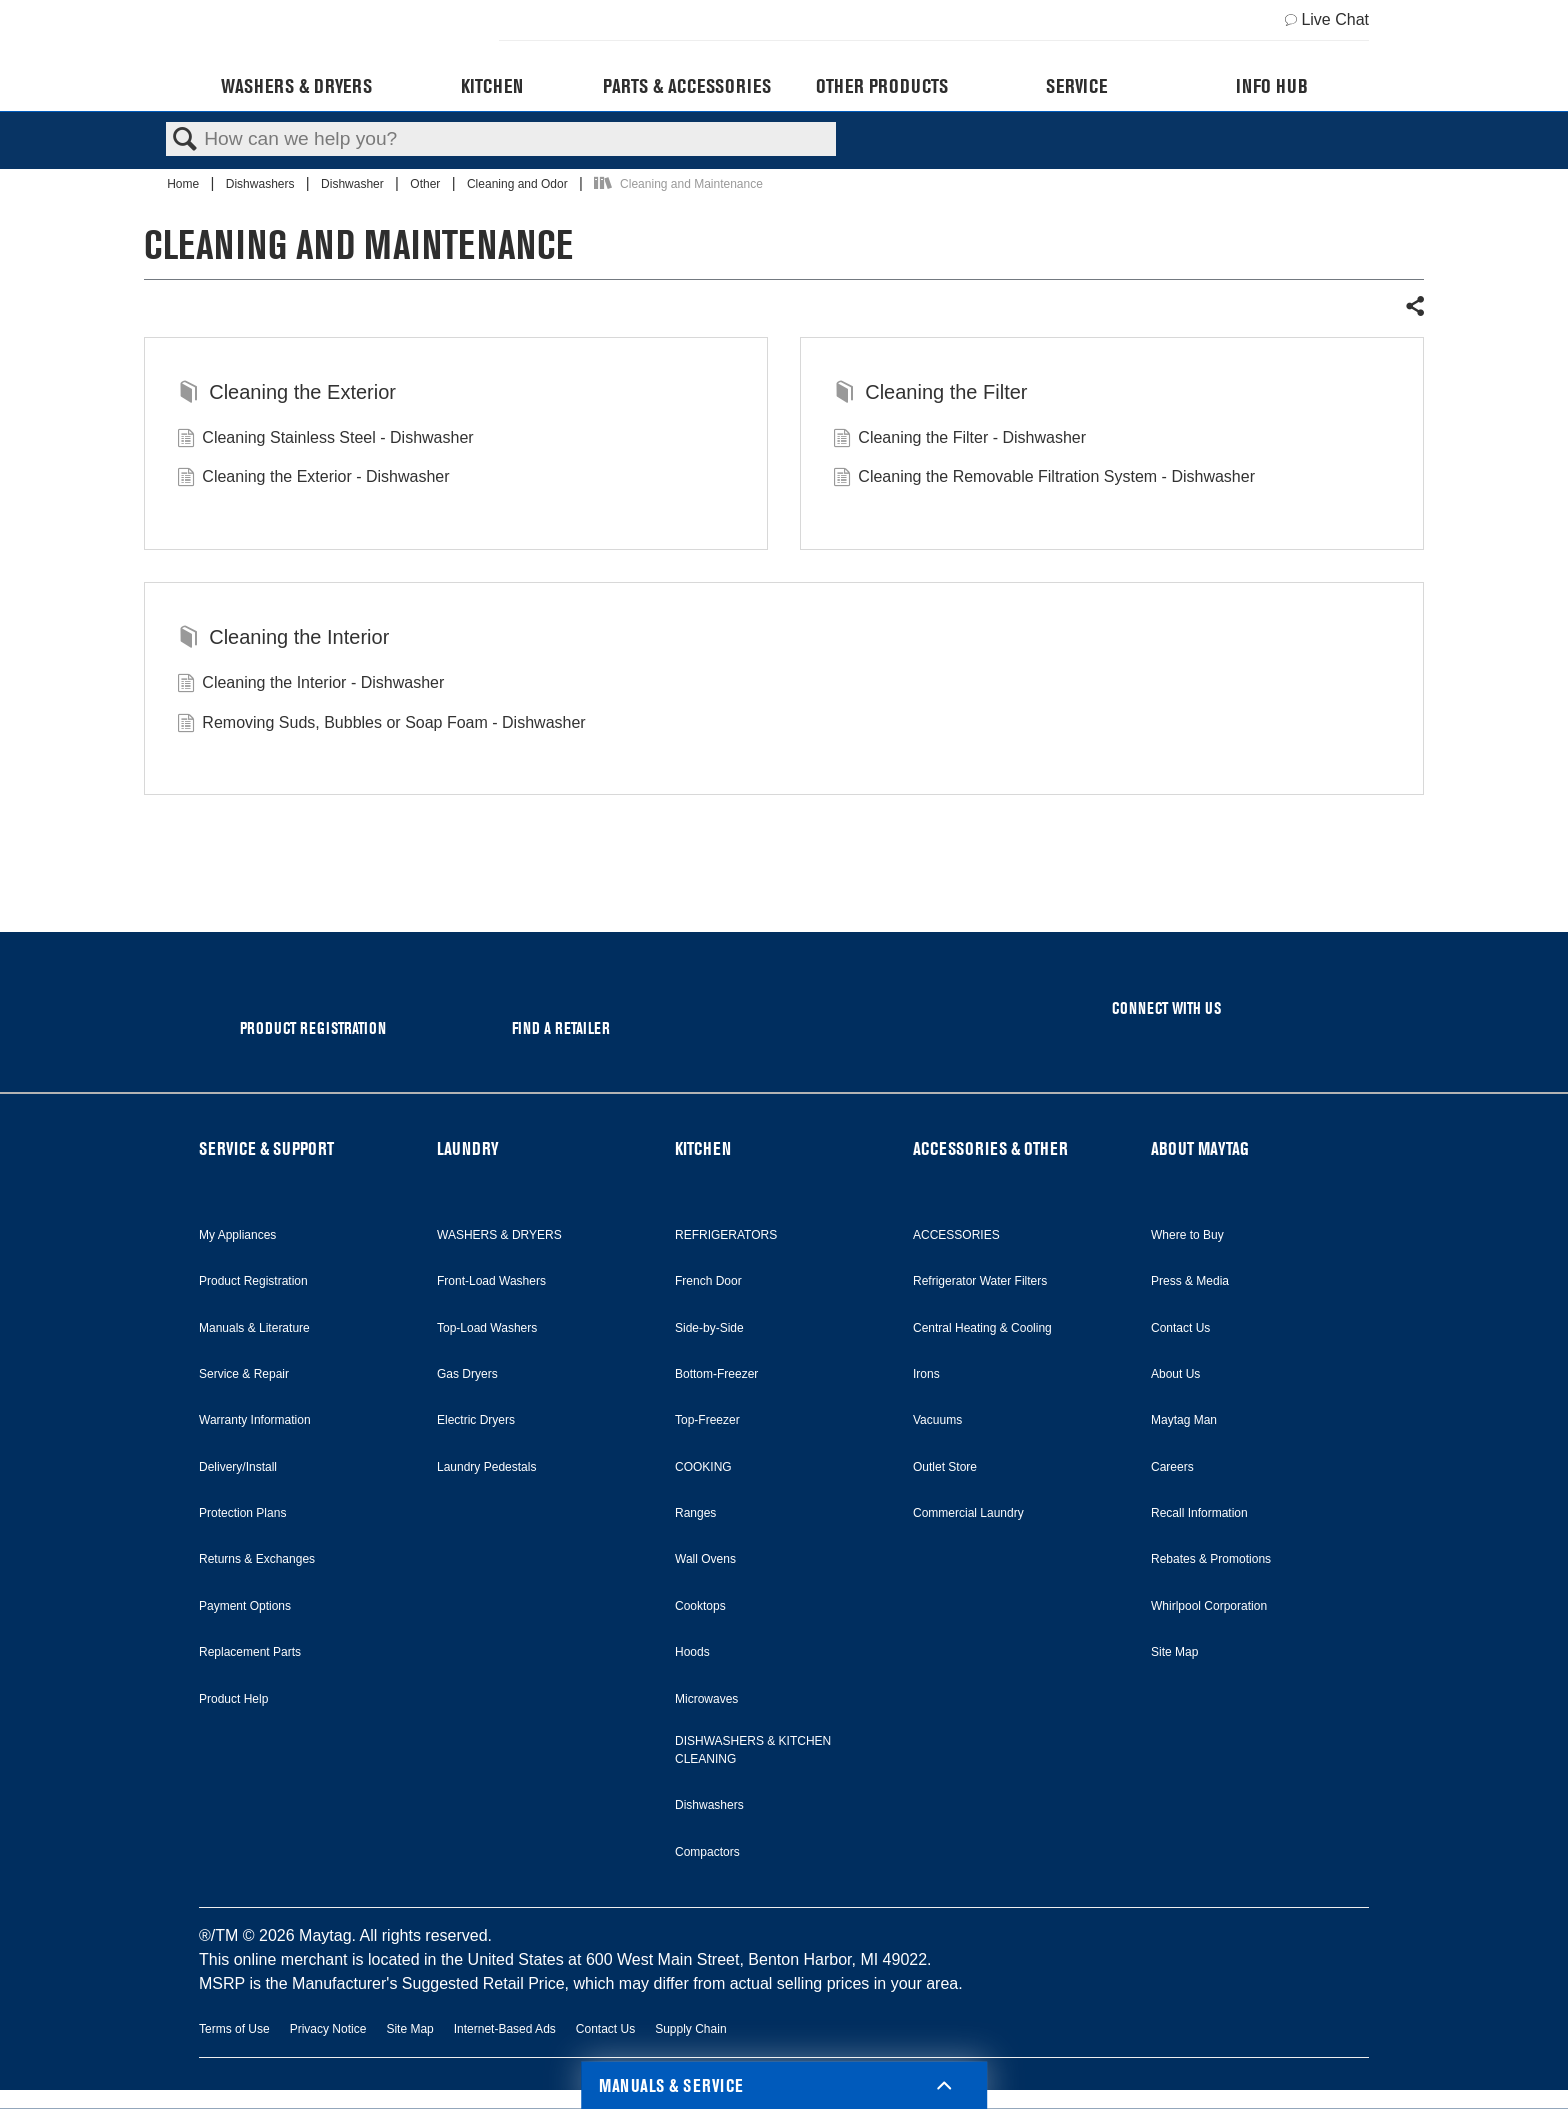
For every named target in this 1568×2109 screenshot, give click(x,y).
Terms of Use (234, 2029)
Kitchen (492, 86)
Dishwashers (262, 184)
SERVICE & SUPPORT (266, 1148)
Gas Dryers (467, 1374)
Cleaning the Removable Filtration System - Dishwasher (1044, 479)
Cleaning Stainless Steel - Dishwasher (325, 440)
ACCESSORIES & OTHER (990, 1148)
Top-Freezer (707, 1420)
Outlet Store (945, 1467)
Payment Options (245, 1606)
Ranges (695, 1513)
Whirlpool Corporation (1209, 1606)
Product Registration (253, 1281)
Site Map (1174, 1652)
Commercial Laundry (968, 1513)
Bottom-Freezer (716, 1374)
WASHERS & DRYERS (499, 1235)
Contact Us (1180, 1328)
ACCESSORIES (956, 1235)
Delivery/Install (238, 1467)
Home (184, 184)
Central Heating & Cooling (982, 1328)
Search (185, 140)
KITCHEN (703, 1148)
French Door (708, 1281)
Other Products (882, 86)
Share (1414, 307)
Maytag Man (1184, 1420)
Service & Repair (244, 1374)
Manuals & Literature (254, 1328)
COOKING (703, 1467)
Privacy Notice (328, 2029)
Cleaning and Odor (519, 184)
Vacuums (937, 1420)
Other (426, 184)
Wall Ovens (705, 1559)
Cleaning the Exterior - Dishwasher (313, 479)
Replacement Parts (250, 1652)
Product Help (233, 1699)
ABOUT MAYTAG (1200, 1148)
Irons (926, 1374)
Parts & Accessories (687, 86)
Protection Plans (242, 1513)
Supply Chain (690, 2029)
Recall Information (1199, 1513)
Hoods (692, 1652)
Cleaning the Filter (930, 394)
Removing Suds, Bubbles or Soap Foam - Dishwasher (381, 725)
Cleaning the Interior (283, 639)
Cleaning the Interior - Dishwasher (310, 685)
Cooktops (700, 1606)
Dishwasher (354, 184)
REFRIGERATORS (726, 1235)
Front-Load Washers (491, 1281)
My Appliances (237, 1235)
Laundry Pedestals (486, 1467)
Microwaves (706, 1699)
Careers (1172, 1467)
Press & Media (1190, 1281)
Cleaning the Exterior (286, 394)
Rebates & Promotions (1211, 1559)
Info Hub (1272, 86)
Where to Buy (1187, 1235)
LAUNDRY (468, 1148)
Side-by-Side (709, 1328)
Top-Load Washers (487, 1328)
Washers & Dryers (296, 86)
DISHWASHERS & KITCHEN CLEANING (753, 1750)
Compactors (707, 1852)
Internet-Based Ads (505, 2029)
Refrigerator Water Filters (980, 1281)
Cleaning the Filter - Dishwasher (959, 440)
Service (1076, 86)
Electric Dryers (476, 1420)
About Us (1175, 1374)
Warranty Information (255, 1420)
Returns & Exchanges (257, 1559)
